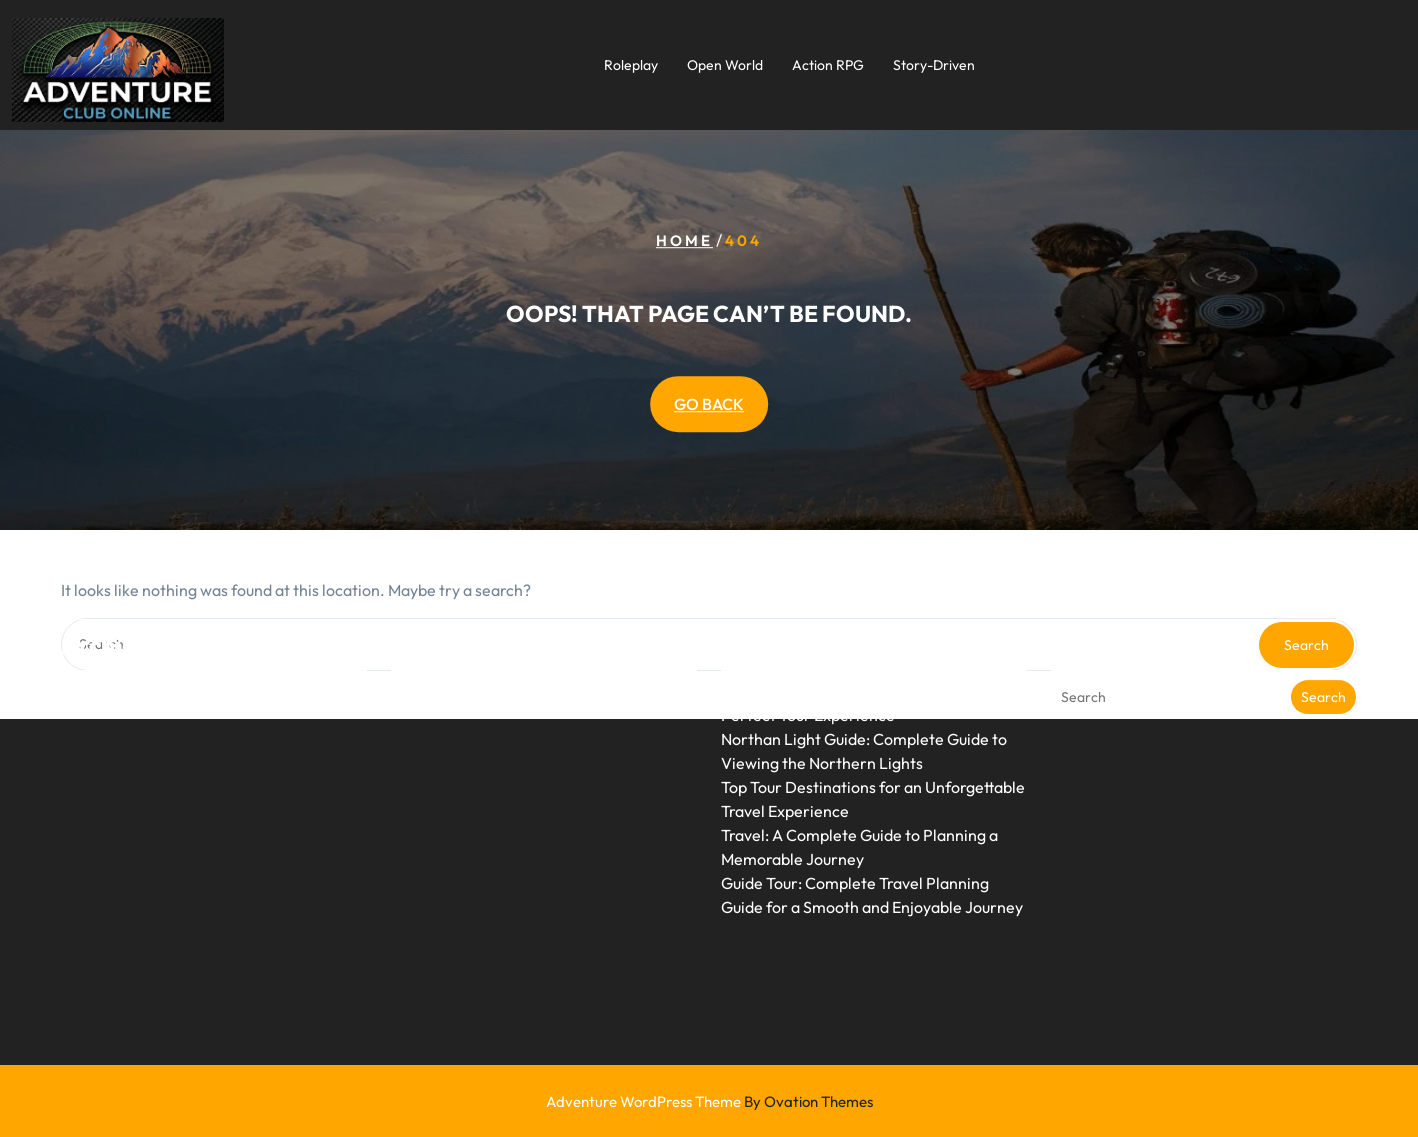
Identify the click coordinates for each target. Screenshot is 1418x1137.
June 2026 (98, 641)
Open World (725, 65)
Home (684, 241)
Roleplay (631, 65)
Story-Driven (934, 65)
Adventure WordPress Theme (709, 1101)
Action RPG (828, 65)
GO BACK (709, 404)
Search (1323, 647)
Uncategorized (444, 641)
